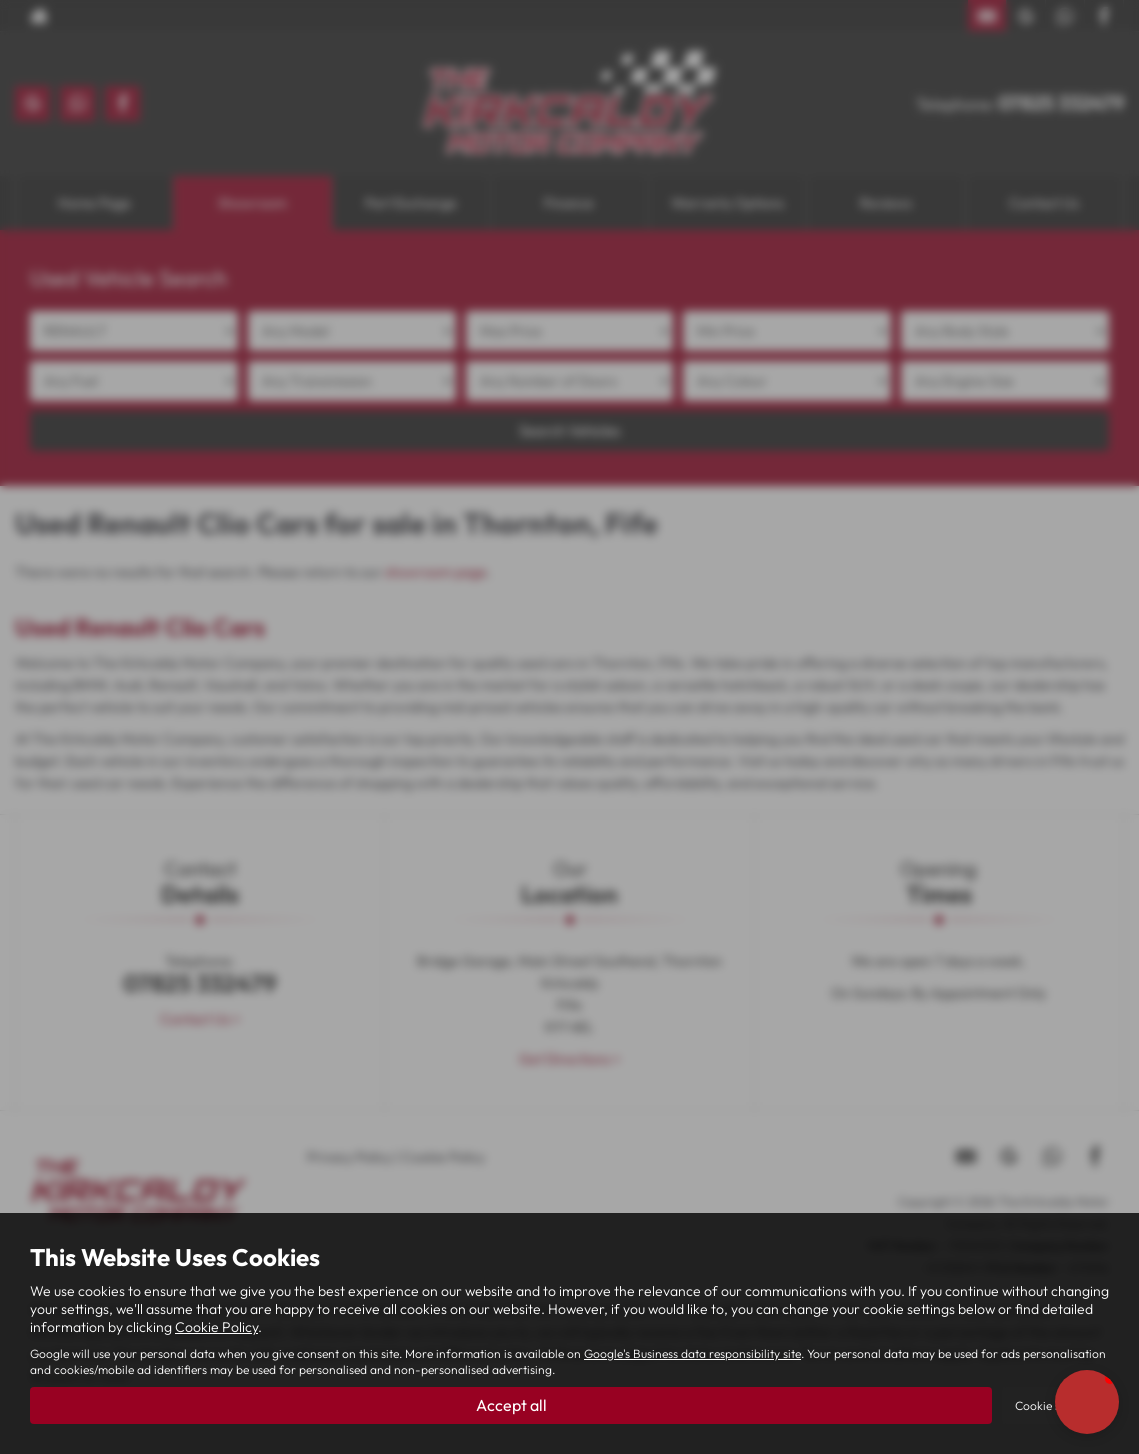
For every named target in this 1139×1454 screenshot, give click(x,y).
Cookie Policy (216, 1327)
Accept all (511, 1405)
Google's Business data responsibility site (692, 1353)
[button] (1087, 1402)
